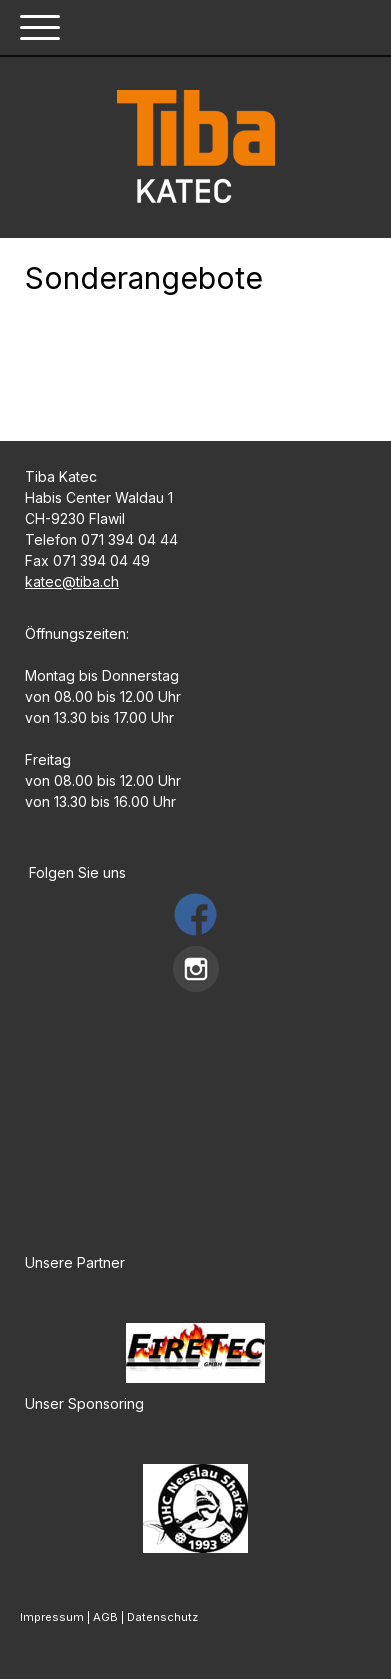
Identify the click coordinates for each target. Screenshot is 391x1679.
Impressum (52, 1617)
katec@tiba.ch (72, 581)
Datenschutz (162, 1617)
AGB (105, 1617)
